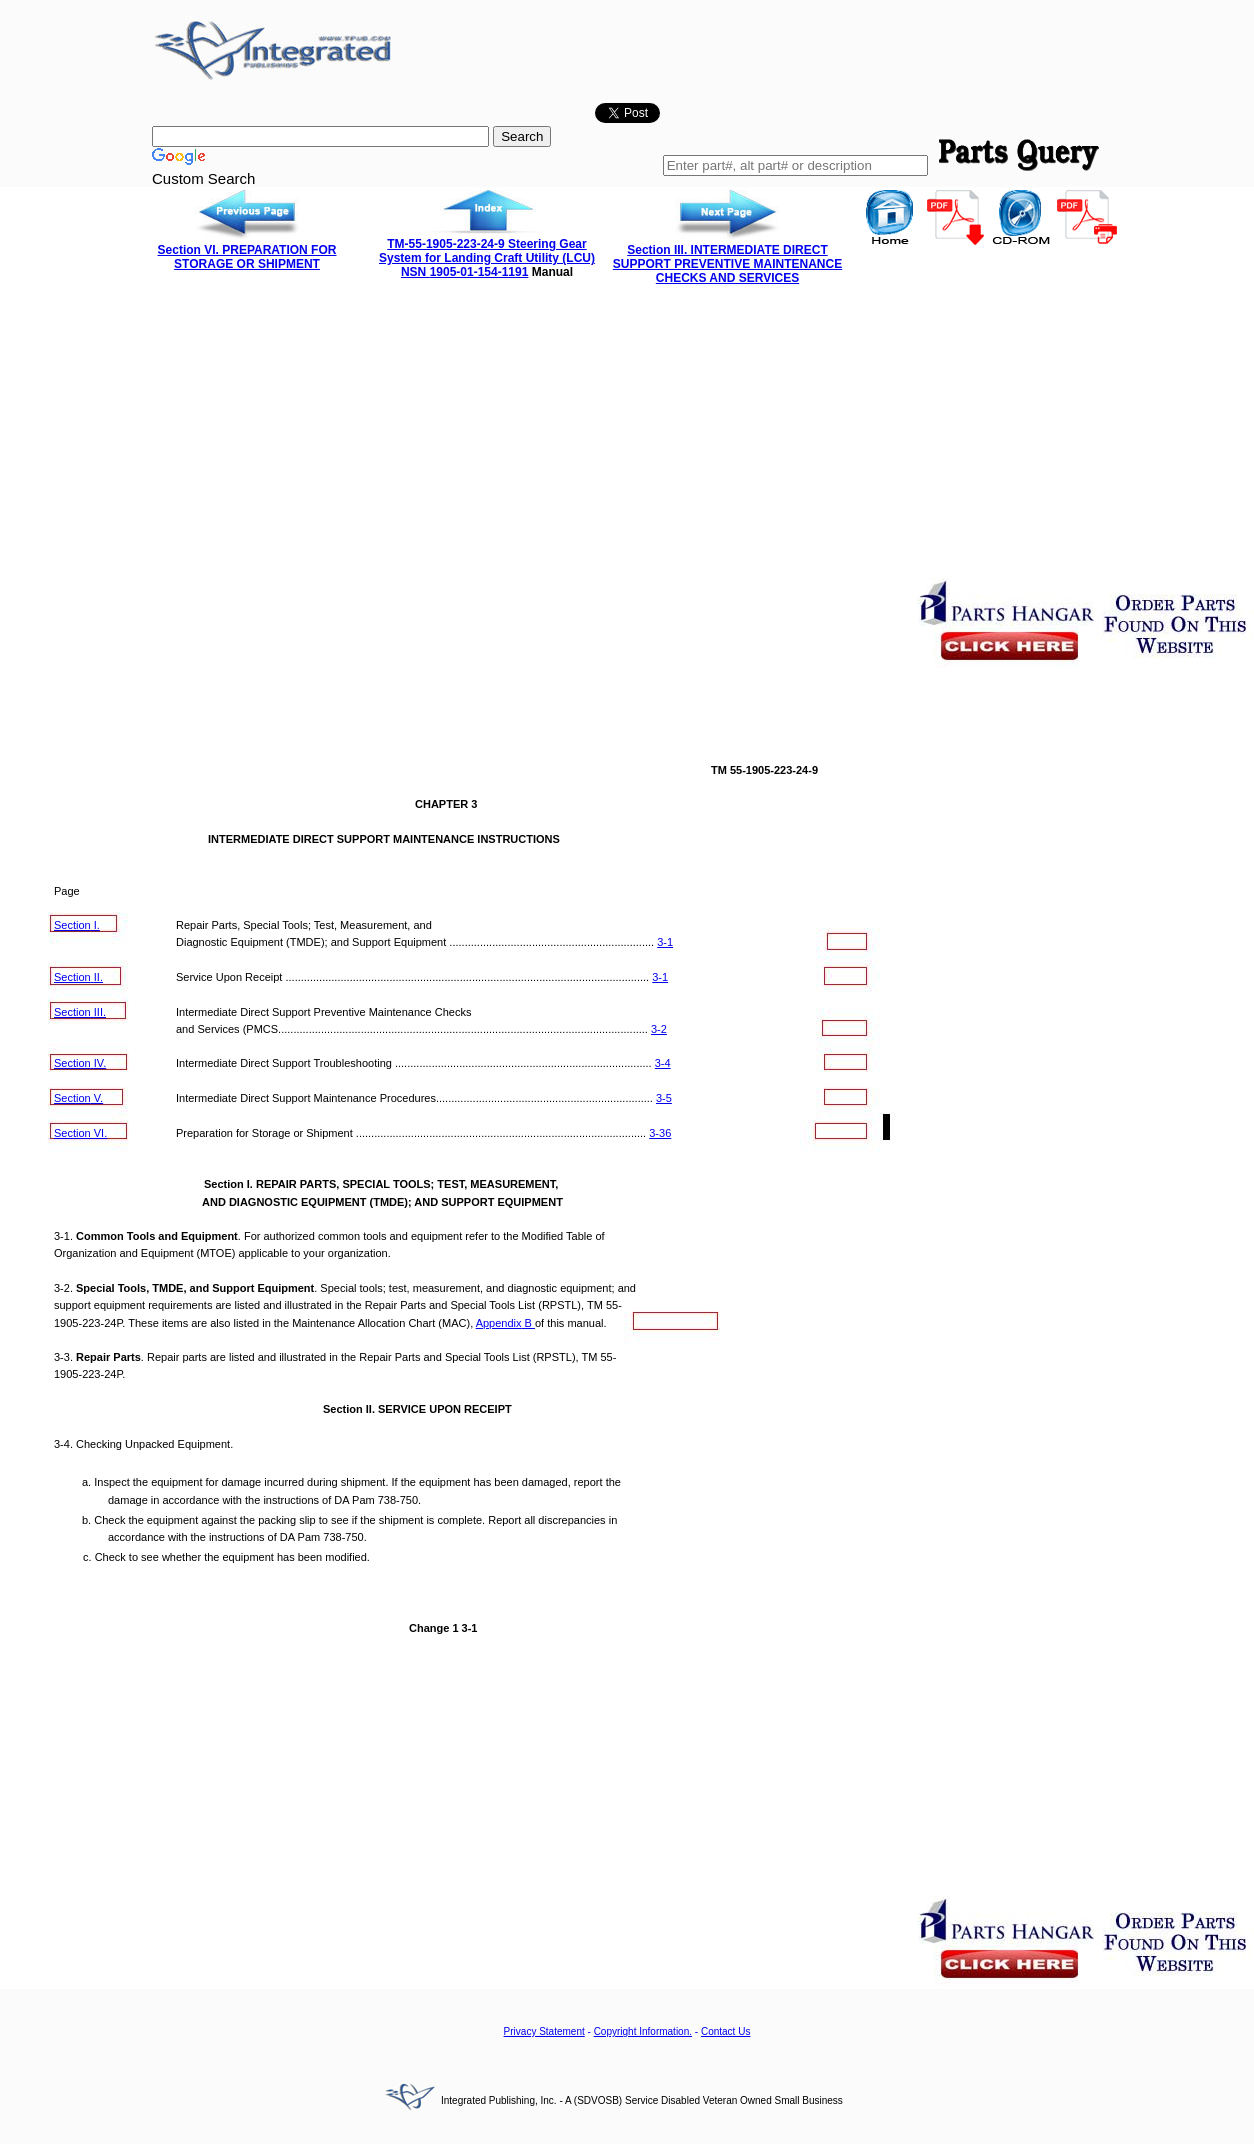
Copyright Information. (643, 2031)
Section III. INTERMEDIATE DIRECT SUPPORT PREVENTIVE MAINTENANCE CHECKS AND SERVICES (727, 264)
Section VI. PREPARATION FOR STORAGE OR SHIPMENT (247, 257)
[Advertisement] (627, 435)
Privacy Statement (544, 2031)
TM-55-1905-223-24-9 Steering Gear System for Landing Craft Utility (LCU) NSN (487, 258)
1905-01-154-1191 (479, 272)
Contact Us (725, 2031)
